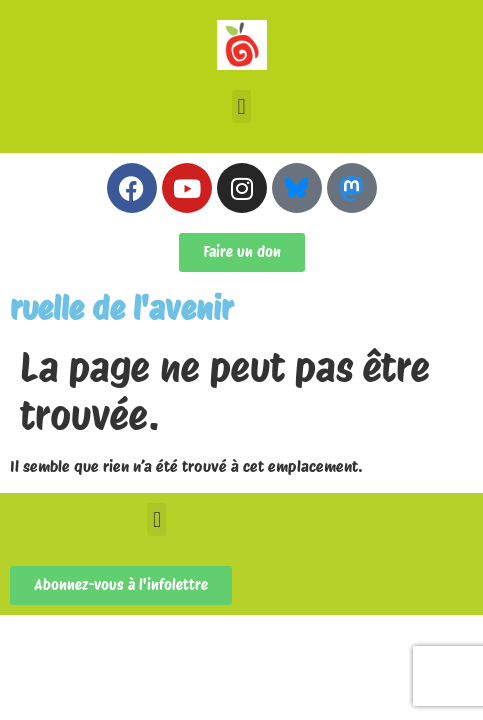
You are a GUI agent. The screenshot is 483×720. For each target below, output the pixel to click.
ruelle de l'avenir (121, 308)
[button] (241, 106)
